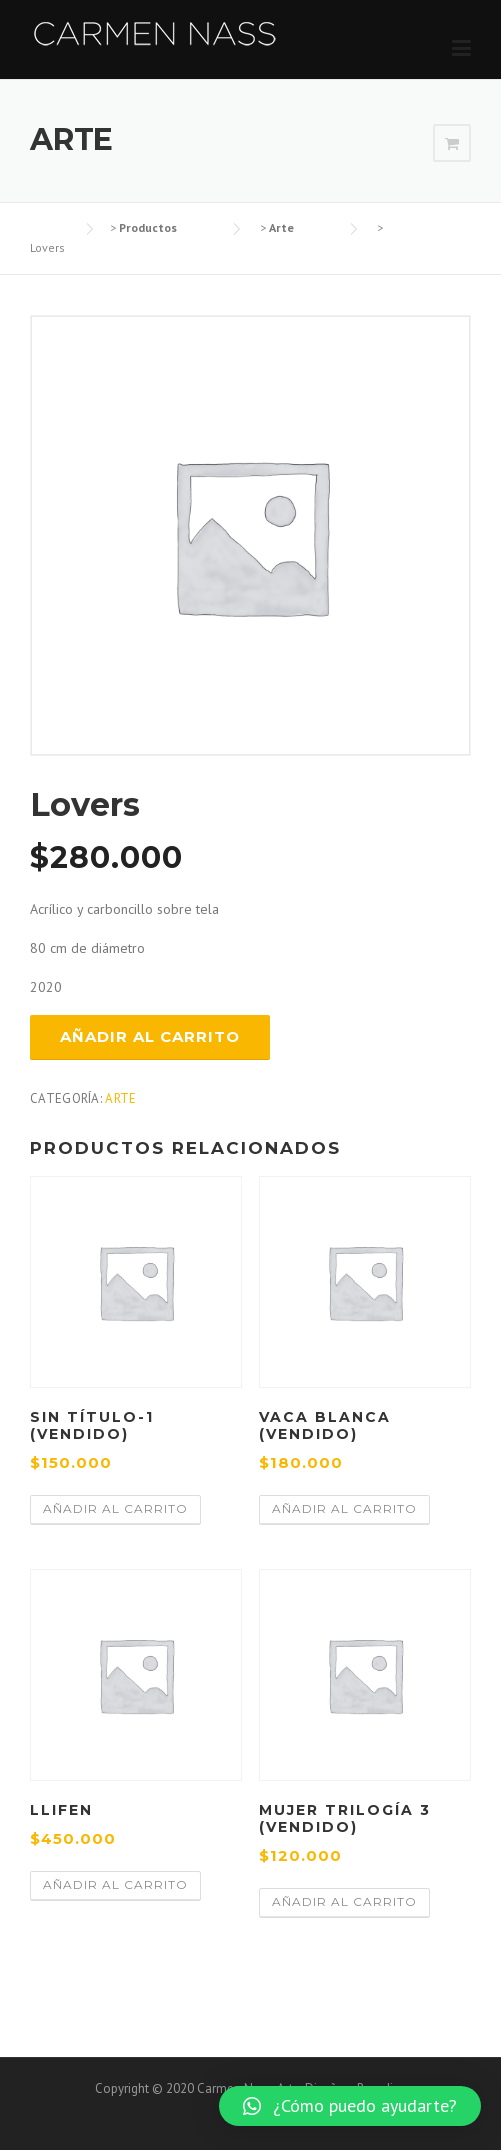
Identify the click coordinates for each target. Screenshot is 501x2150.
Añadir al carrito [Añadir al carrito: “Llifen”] (115, 1884)
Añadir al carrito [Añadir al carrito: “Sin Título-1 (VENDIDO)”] (115, 1508)
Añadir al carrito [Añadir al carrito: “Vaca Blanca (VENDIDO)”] (344, 1508)
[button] (350, 2106)
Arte (120, 1098)
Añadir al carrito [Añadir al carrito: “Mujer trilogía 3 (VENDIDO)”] (344, 1901)
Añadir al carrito (150, 1036)
